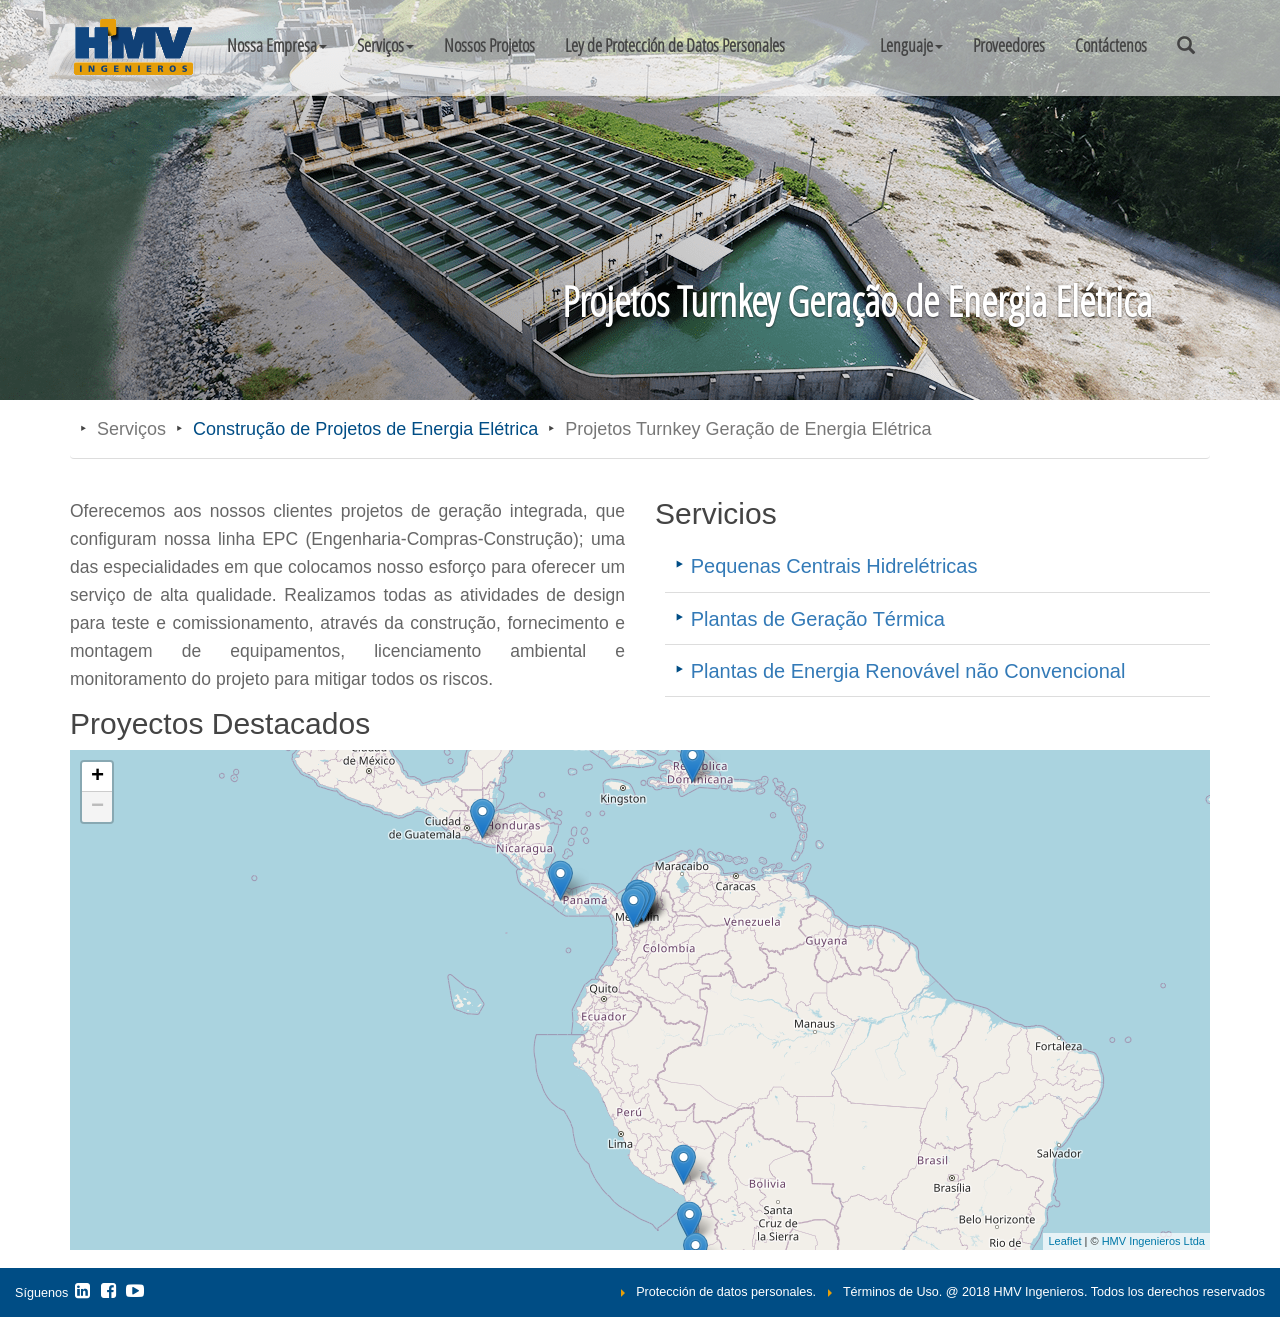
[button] (911, 45)
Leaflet (1064, 1241)
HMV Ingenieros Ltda (1153, 1241)
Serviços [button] (385, 45)
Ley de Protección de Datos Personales (675, 45)
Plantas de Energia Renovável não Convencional (908, 671)
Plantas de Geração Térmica (818, 619)
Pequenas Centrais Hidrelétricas (834, 566)
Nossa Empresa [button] (277, 45)
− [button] (97, 807)
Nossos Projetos (489, 45)
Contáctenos (1111, 45)
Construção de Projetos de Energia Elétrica (365, 429)
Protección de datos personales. (726, 1292)
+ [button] (97, 777)
